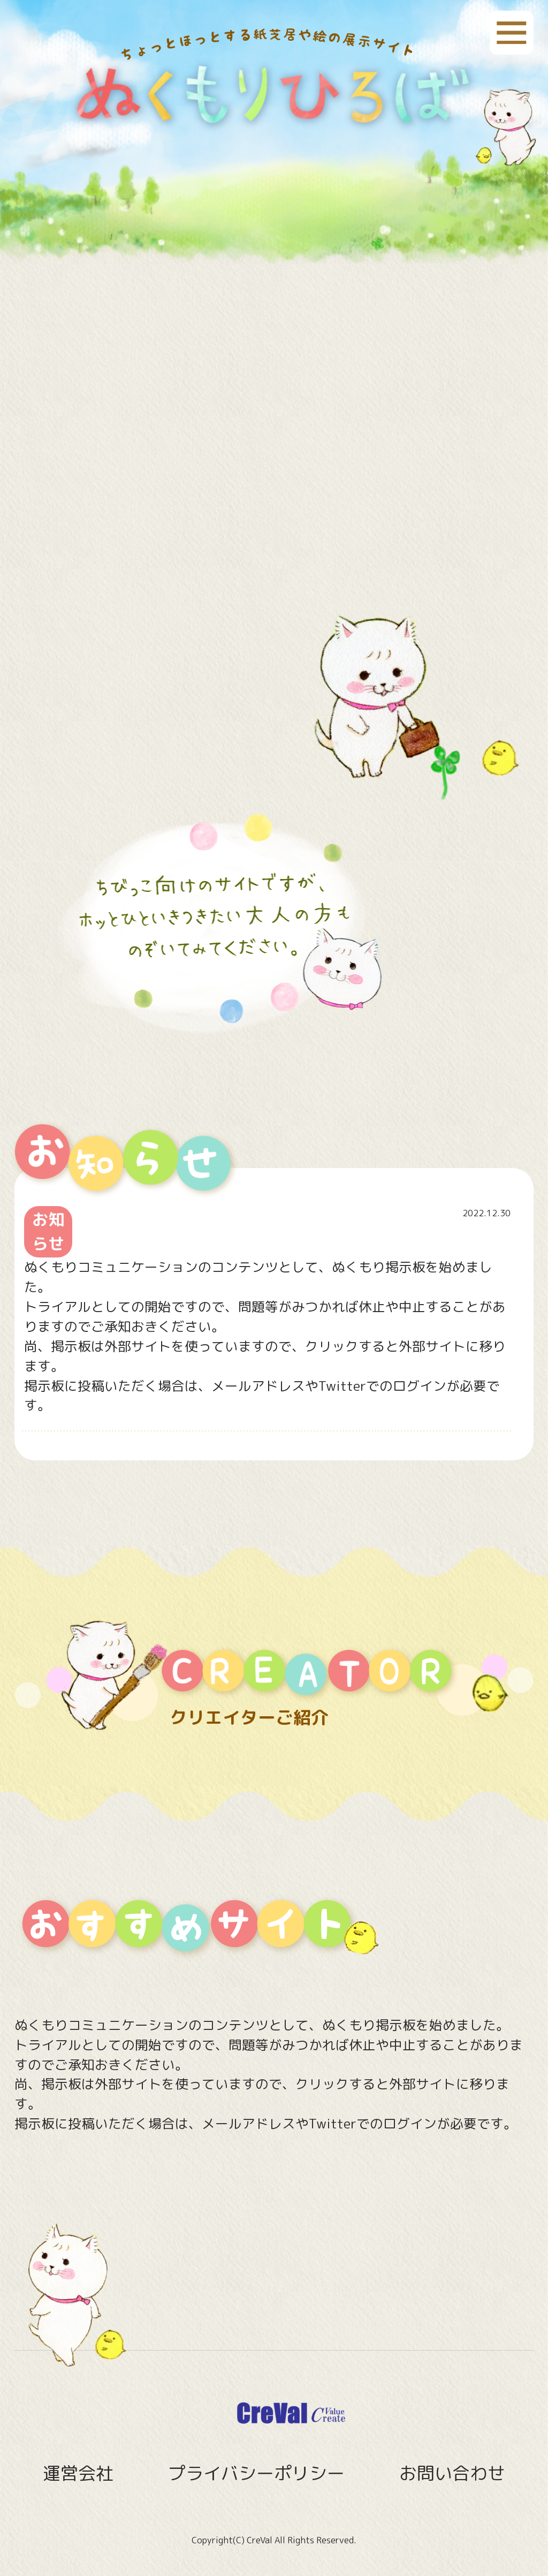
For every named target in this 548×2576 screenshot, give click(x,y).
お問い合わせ (452, 2473)
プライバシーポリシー (256, 2473)
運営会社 (78, 2473)
